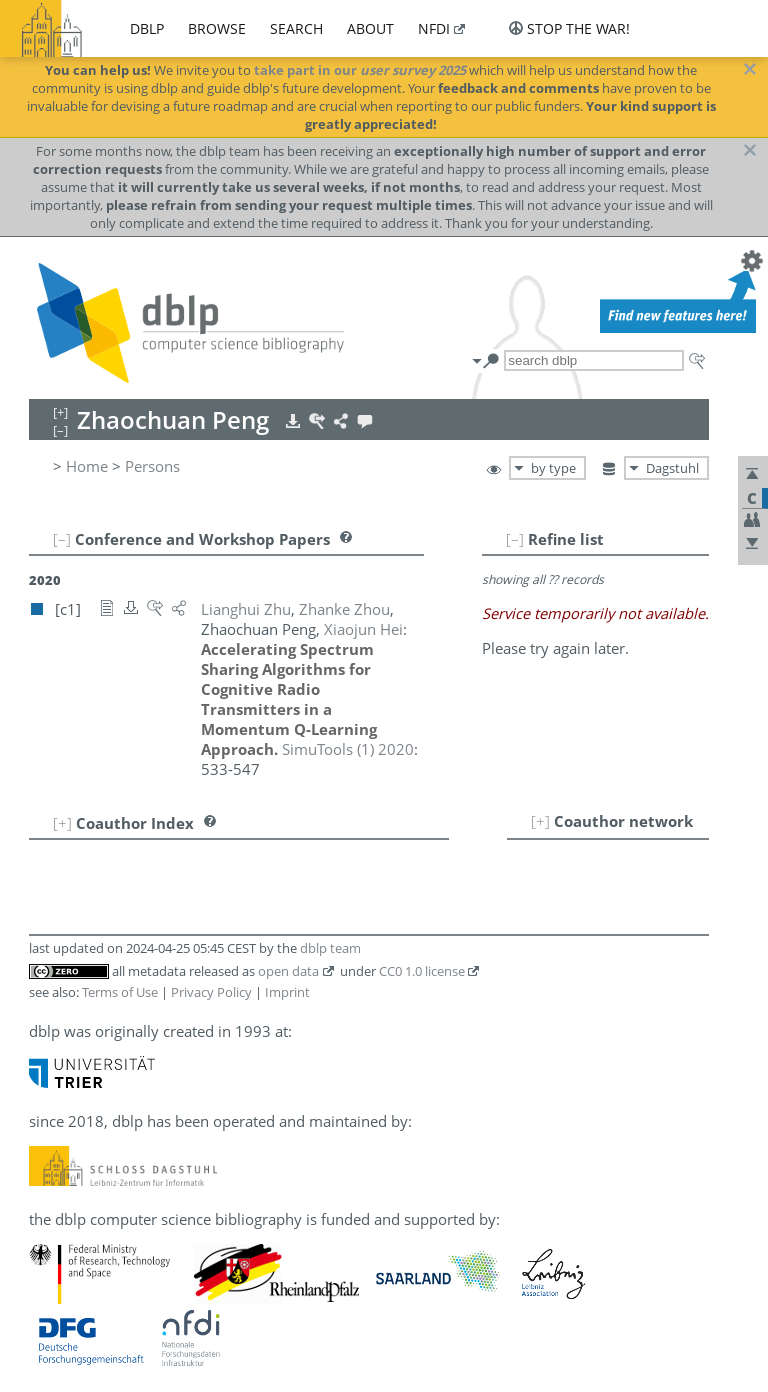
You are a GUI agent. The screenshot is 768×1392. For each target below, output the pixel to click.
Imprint (287, 992)
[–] (515, 539)
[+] (540, 821)
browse (217, 28)
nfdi (434, 28)
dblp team (330, 948)
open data (288, 971)
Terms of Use (120, 992)
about (370, 28)
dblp (147, 28)
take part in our (360, 70)
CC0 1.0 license (422, 971)
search (296, 28)
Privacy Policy (211, 992)
